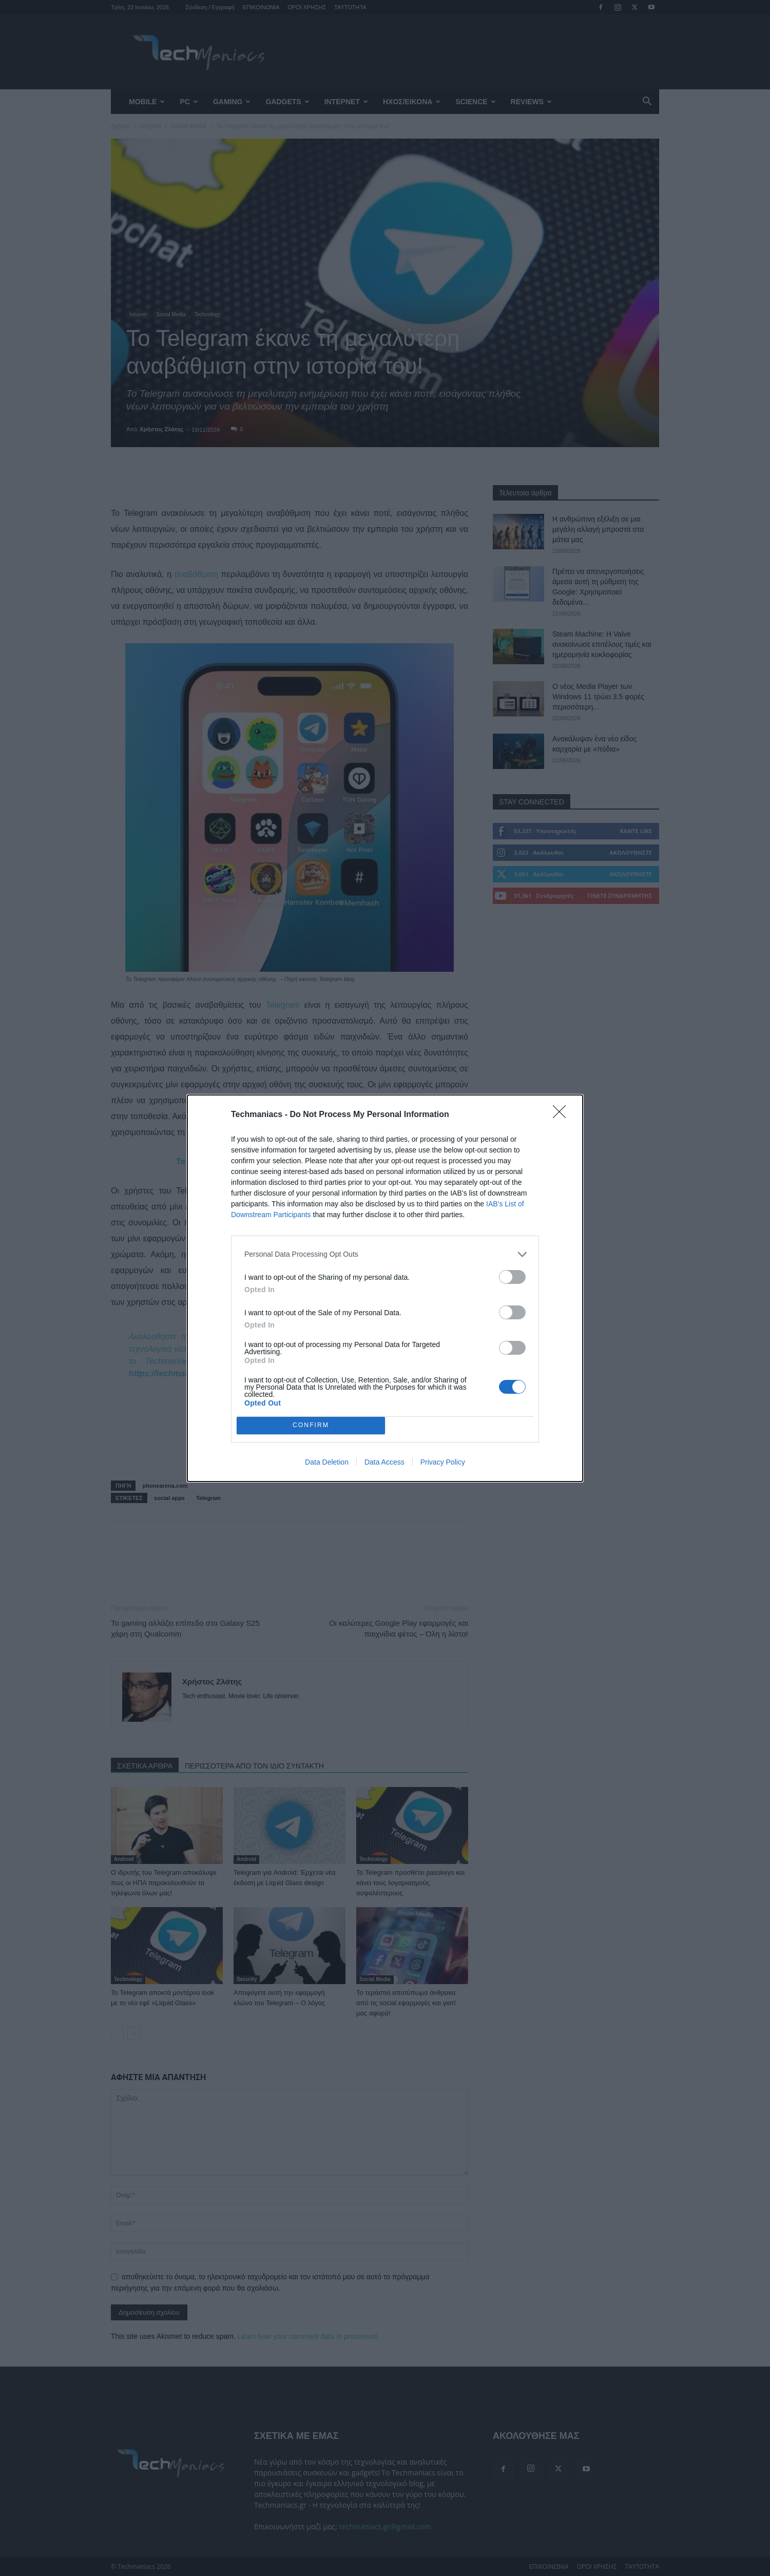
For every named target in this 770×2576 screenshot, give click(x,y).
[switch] (512, 1277)
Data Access (384, 1462)
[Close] (562, 1115)
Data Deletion (327, 1462)
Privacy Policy (442, 1462)
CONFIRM (311, 1425)
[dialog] (385, 1288)
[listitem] (385, 1254)
